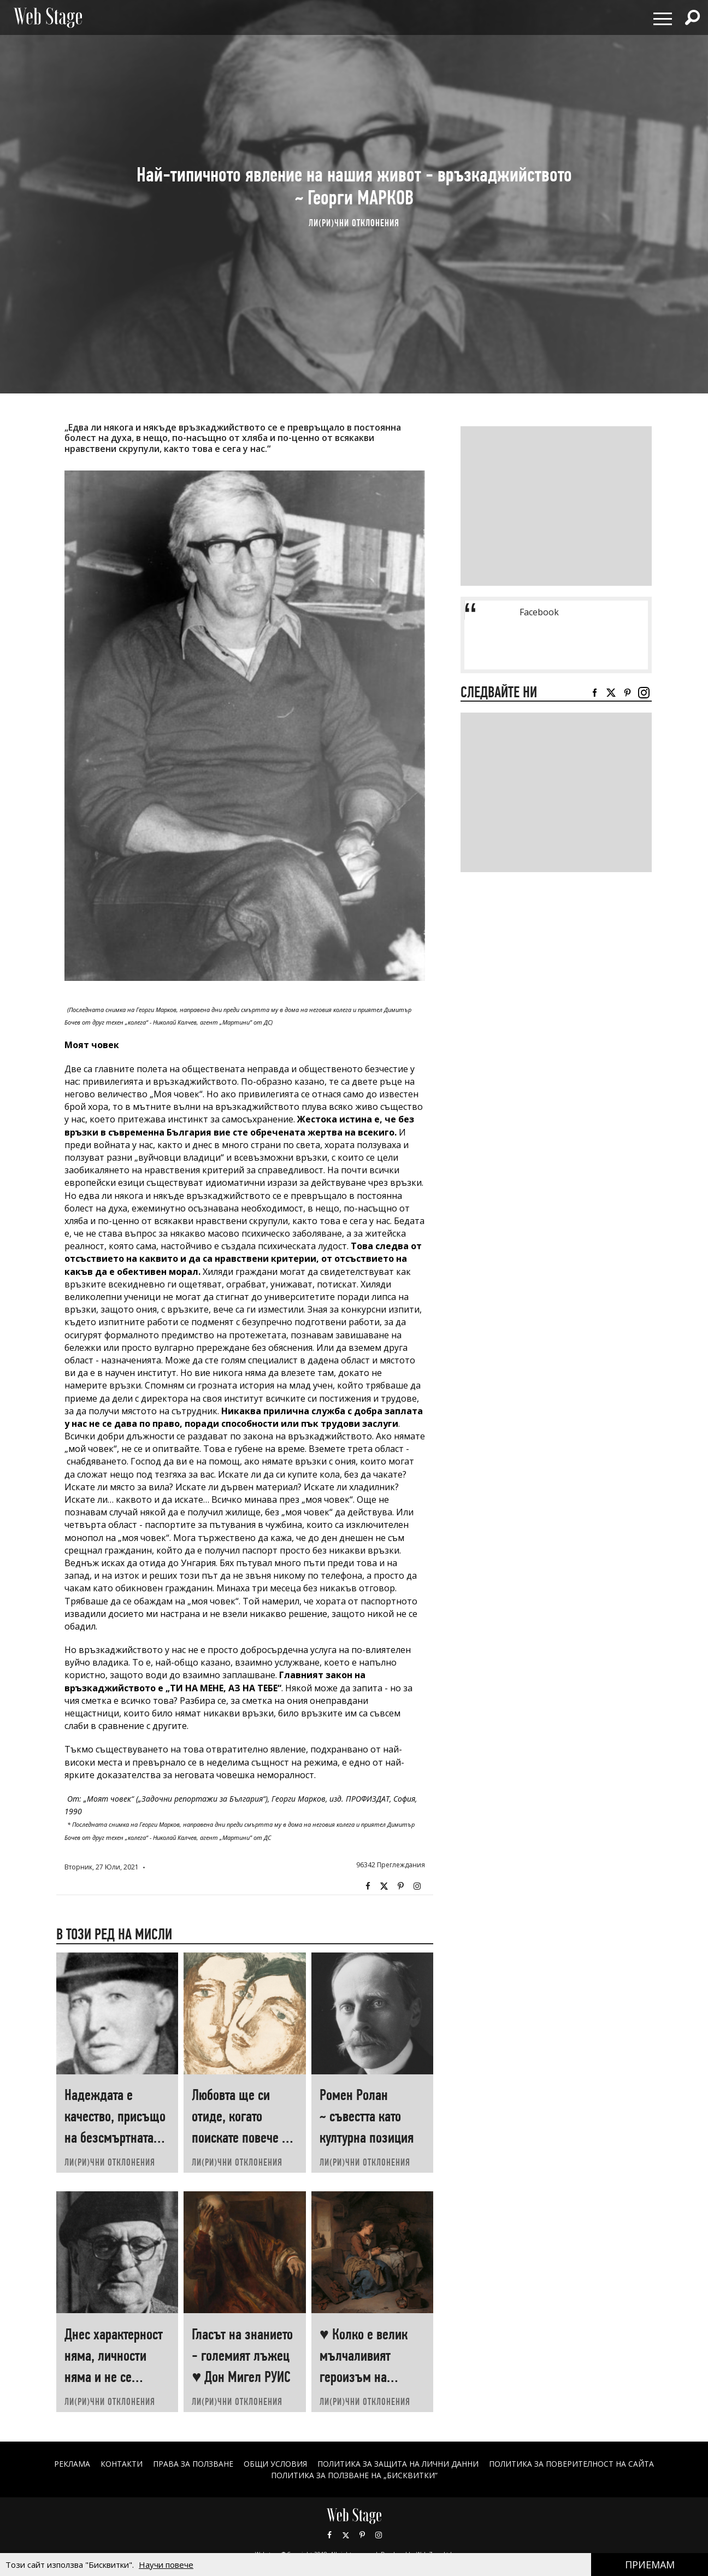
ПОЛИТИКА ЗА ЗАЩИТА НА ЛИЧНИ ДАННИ (398, 2464)
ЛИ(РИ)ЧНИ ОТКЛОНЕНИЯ (354, 222)
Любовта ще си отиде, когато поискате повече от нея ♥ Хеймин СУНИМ (242, 2137)
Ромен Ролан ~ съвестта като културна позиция (367, 2116)
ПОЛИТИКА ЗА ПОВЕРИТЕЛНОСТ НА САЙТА (571, 2464)
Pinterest (362, 2535)
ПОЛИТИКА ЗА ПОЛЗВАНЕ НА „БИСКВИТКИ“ (354, 2475)
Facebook (367, 1886)
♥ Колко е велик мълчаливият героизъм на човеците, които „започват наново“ (369, 2376)
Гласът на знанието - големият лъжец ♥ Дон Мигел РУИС (242, 2355)
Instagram (417, 1886)
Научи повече (166, 2564)
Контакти (121, 2464)
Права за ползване (192, 2464)
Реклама (72, 2464)
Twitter (384, 1886)
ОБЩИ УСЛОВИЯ (275, 2464)
